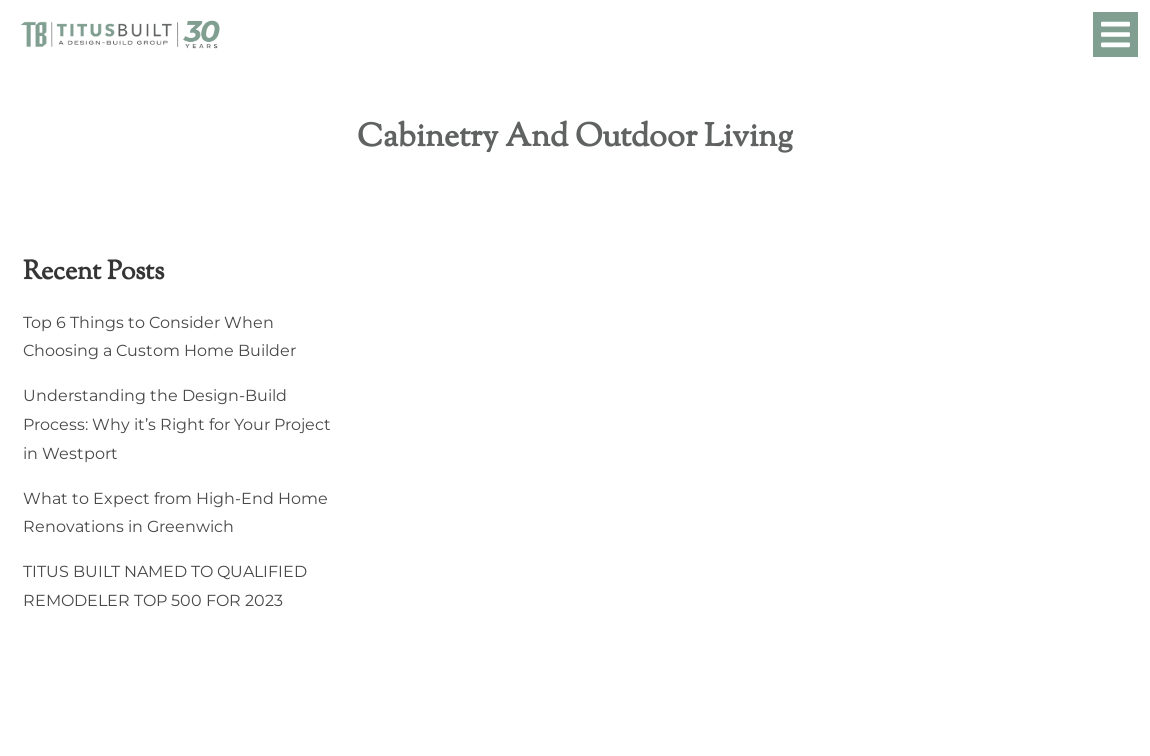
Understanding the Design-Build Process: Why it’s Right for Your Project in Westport (177, 424)
